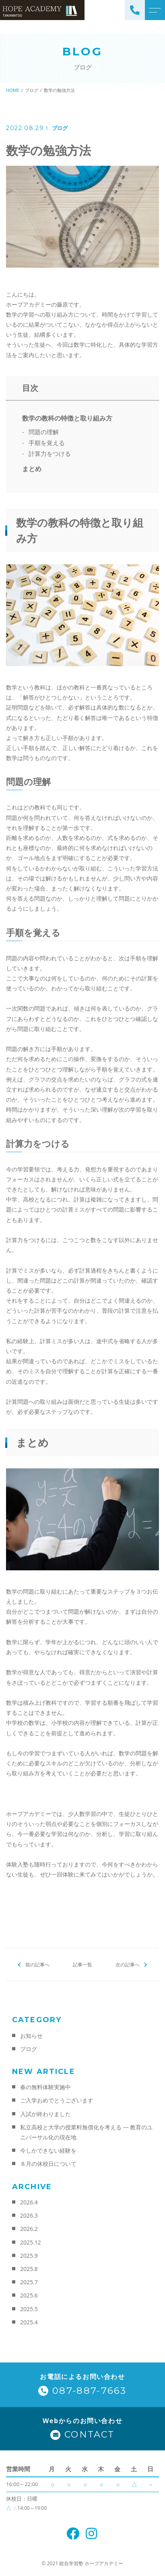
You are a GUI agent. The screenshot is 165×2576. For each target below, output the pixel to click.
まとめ (31, 468)
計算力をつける (50, 453)
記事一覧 (82, 1964)
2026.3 (29, 2215)
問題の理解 (44, 432)
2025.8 (29, 2269)
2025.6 (29, 2295)
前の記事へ (37, 1964)
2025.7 (29, 2282)
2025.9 (29, 2255)
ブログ (60, 128)
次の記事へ (128, 1964)
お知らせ (31, 2035)
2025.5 (29, 2309)
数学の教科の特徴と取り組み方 (67, 418)
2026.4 (29, 2202)
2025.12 (30, 2242)
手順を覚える (47, 443)
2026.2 (29, 2228)
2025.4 (29, 2322)
